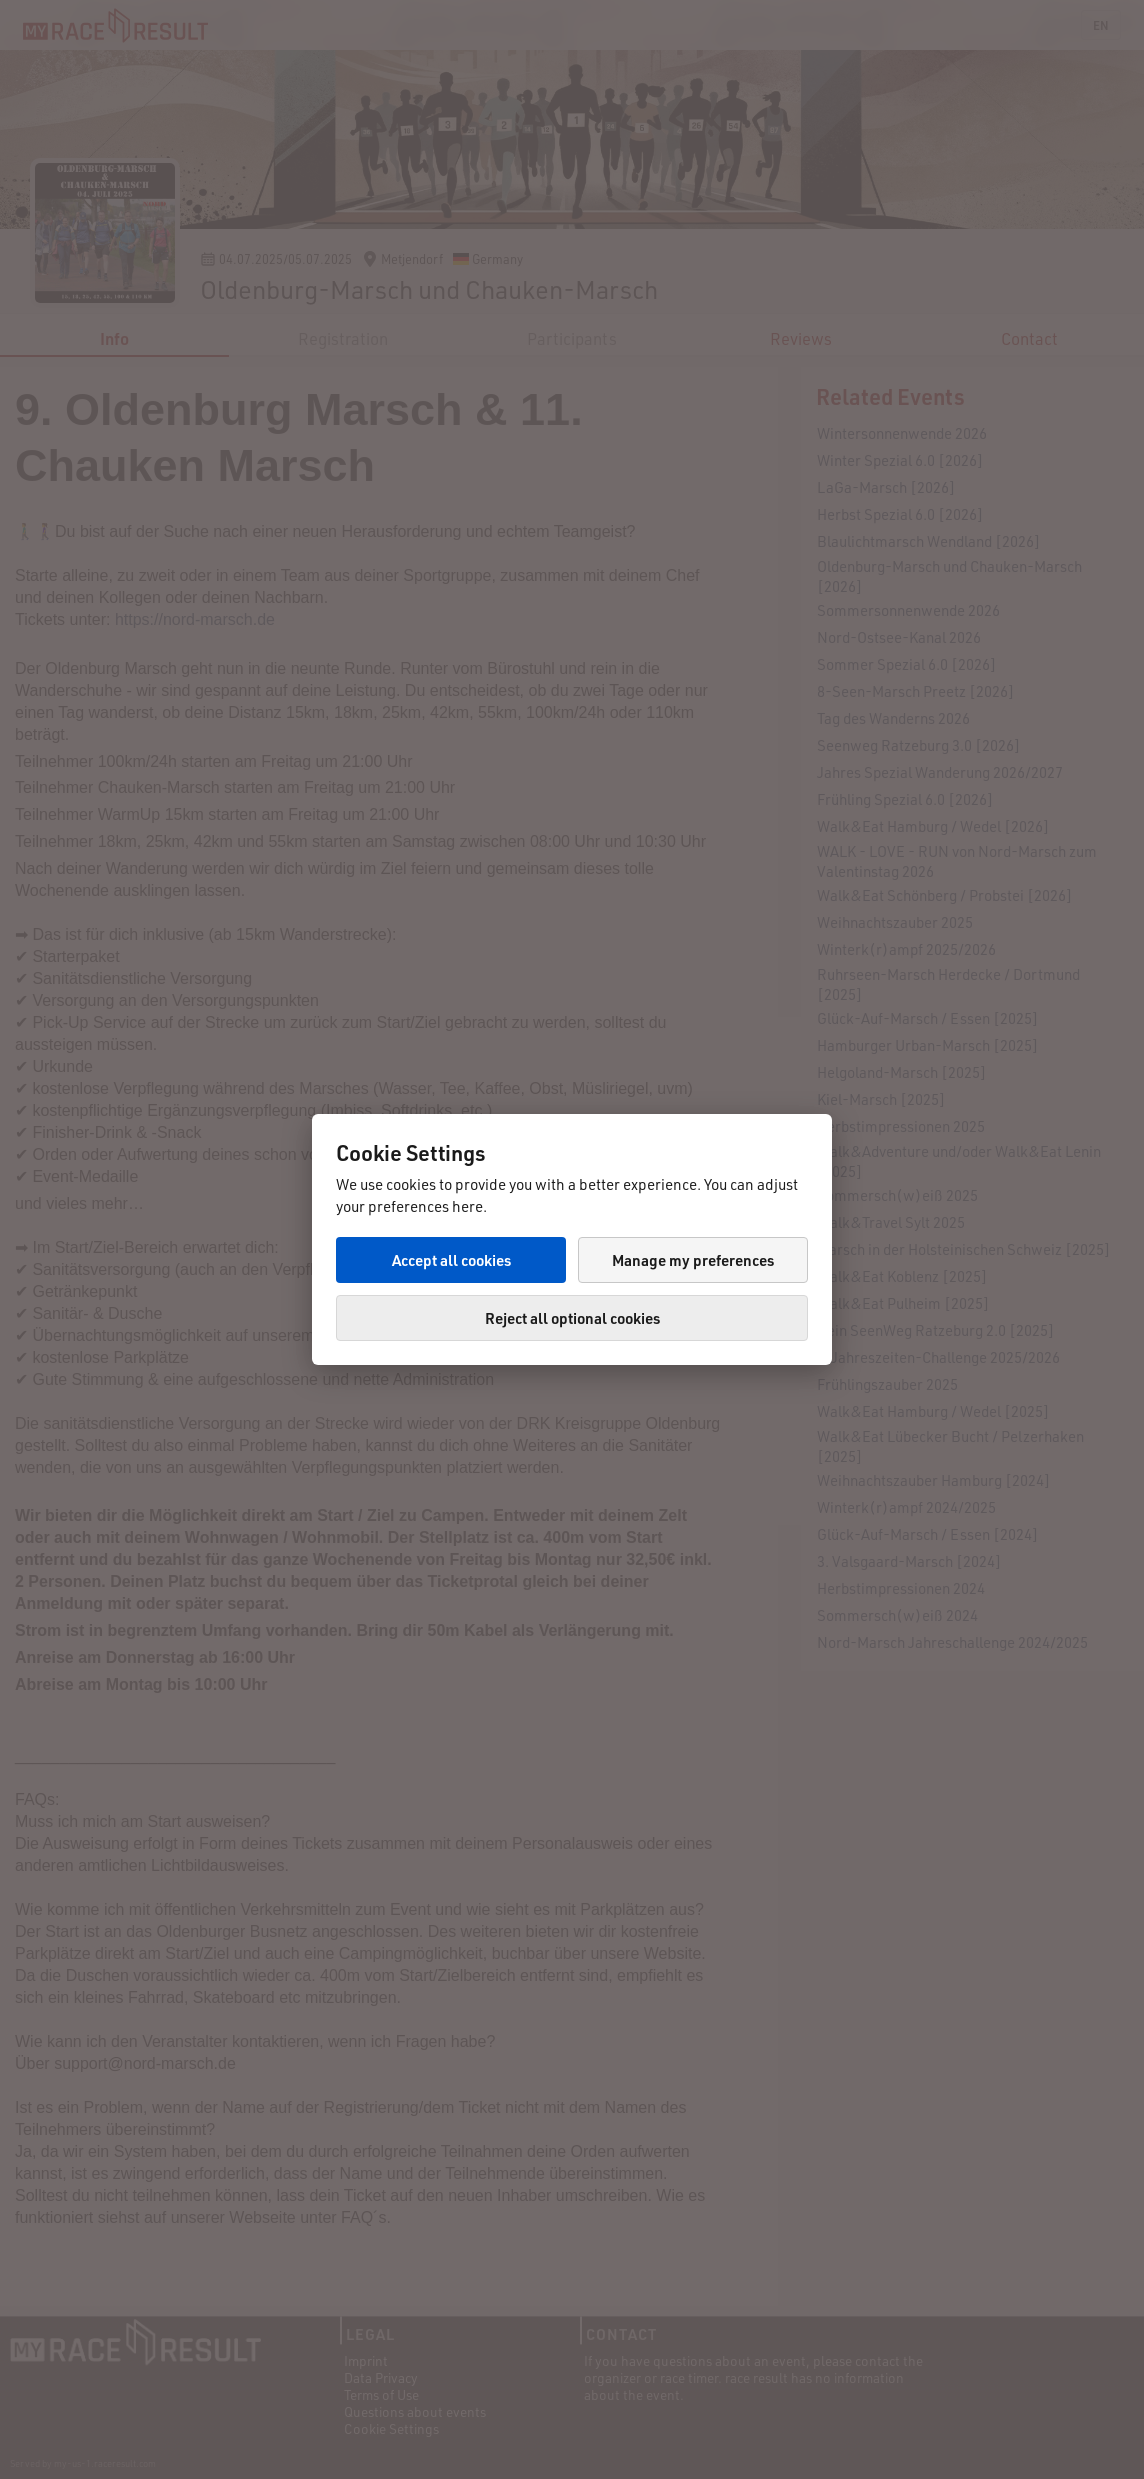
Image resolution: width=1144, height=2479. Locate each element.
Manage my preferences (693, 1260)
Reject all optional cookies (572, 1318)
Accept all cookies (451, 1260)
